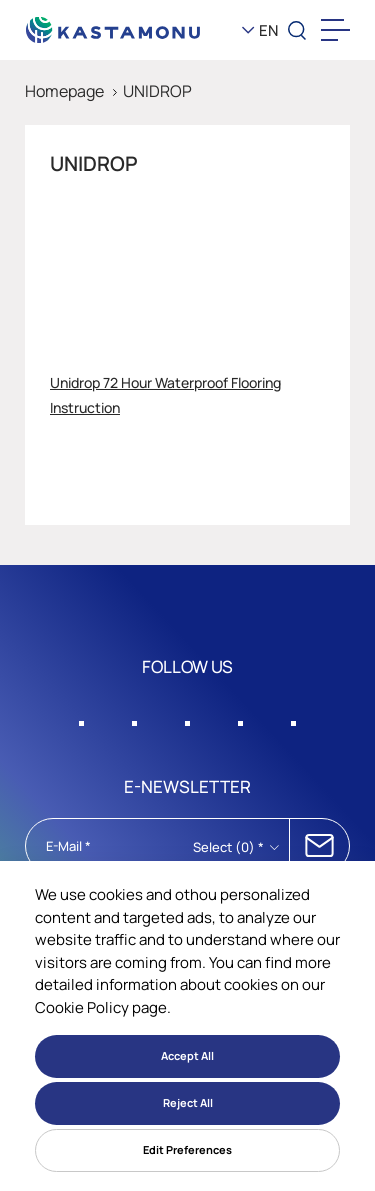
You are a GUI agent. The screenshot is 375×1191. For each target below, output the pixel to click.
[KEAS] (113, 30)
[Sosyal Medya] (82, 718)
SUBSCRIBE (319, 846)
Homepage (64, 91)
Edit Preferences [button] (187, 1149)
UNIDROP (157, 91)
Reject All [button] (188, 1102)
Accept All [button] (187, 1055)
